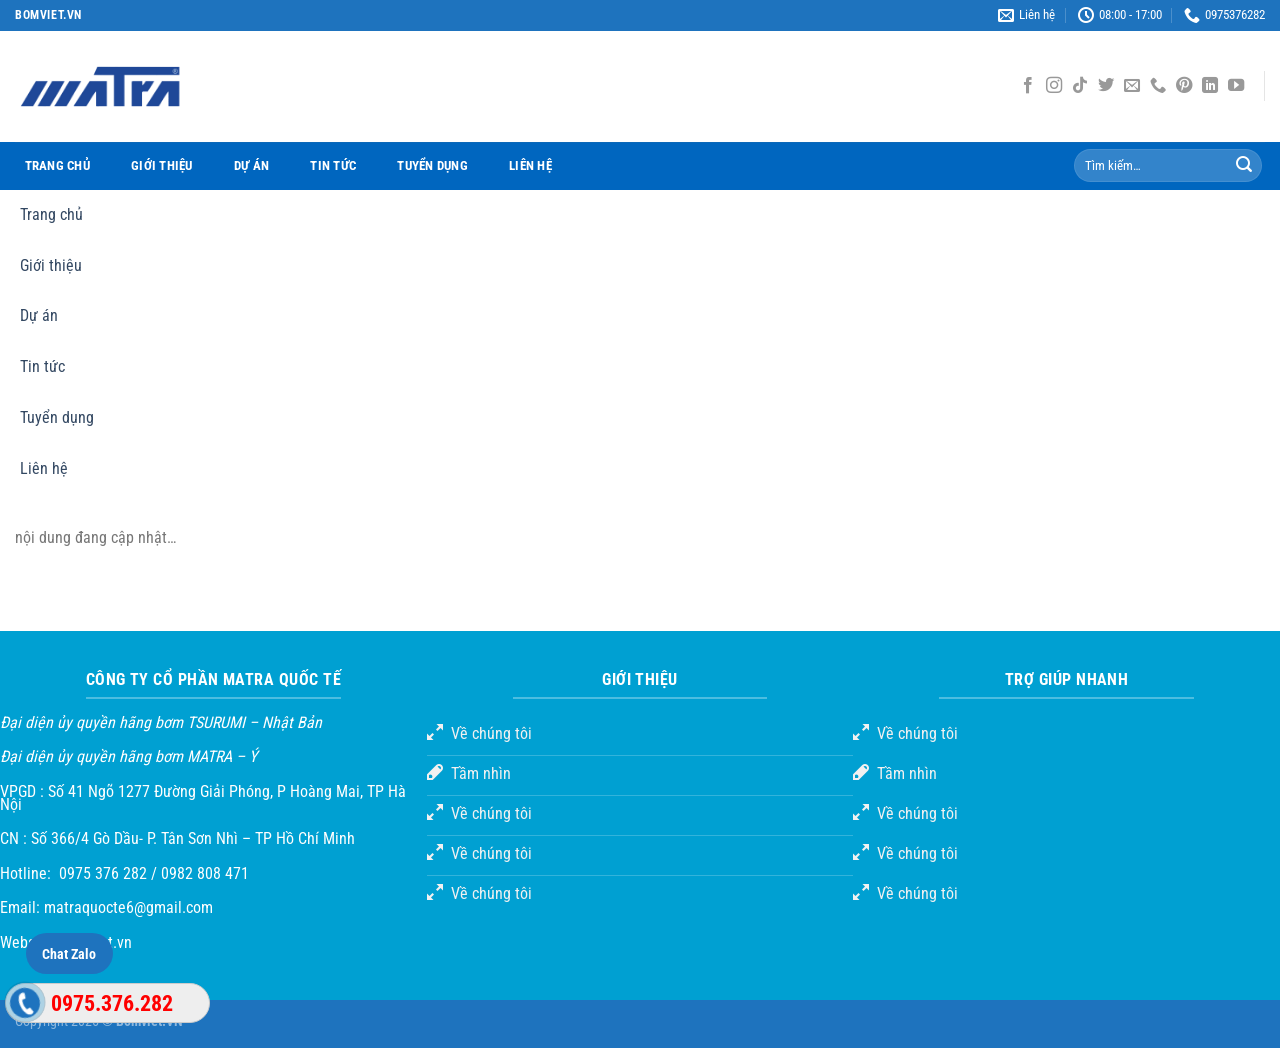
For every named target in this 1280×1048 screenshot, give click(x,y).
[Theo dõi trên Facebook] (1028, 86)
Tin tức (333, 165)
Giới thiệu (162, 165)
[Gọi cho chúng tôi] (1158, 86)
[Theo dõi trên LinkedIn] (1210, 86)
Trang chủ (57, 165)
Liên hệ (530, 165)
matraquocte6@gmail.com (128, 907)
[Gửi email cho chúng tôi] (1132, 86)
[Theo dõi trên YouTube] (1236, 86)
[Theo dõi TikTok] (1080, 86)
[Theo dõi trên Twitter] (1106, 86)
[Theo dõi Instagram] (1054, 86)
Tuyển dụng (432, 165)
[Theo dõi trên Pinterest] (1184, 86)
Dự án (251, 165)
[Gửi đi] (1244, 166)
